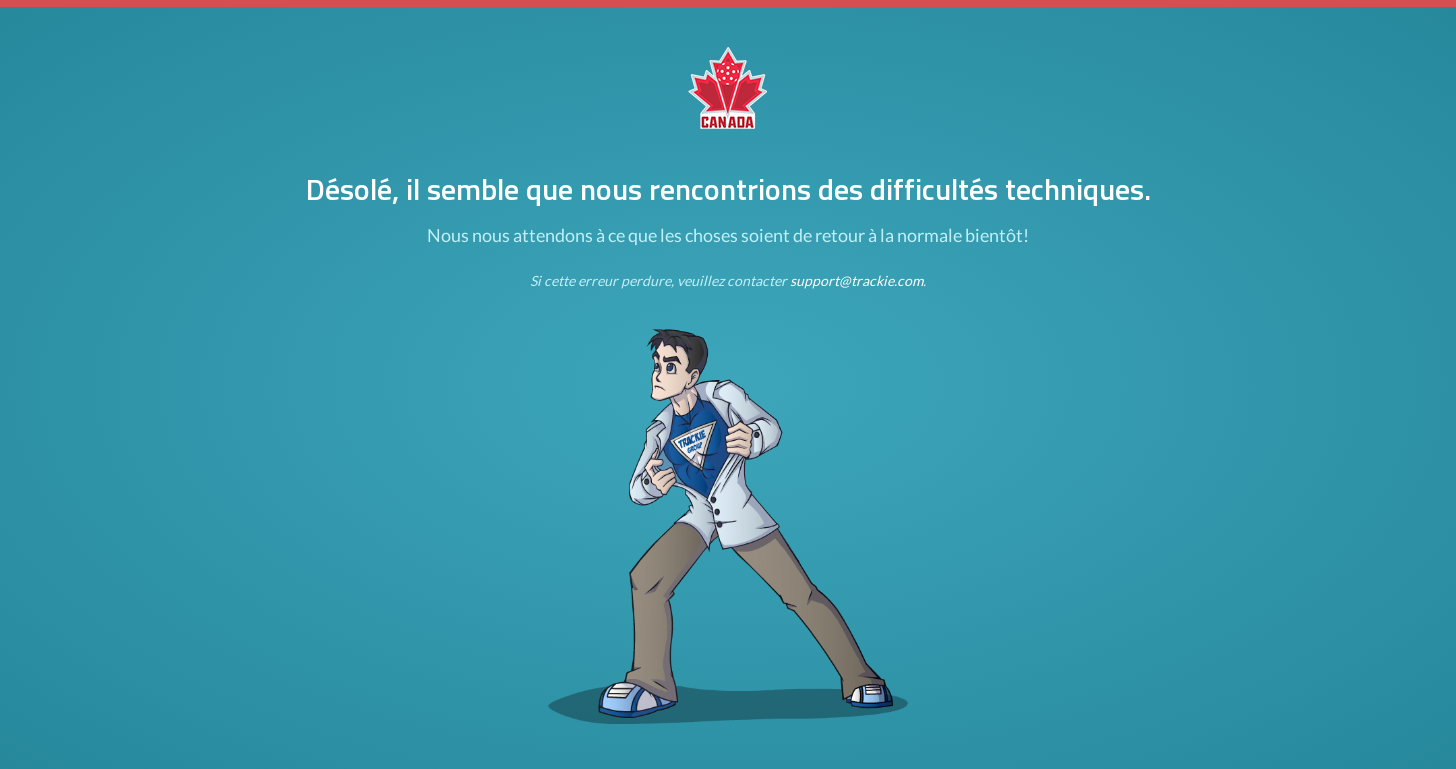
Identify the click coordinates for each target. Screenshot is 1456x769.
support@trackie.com (856, 280)
